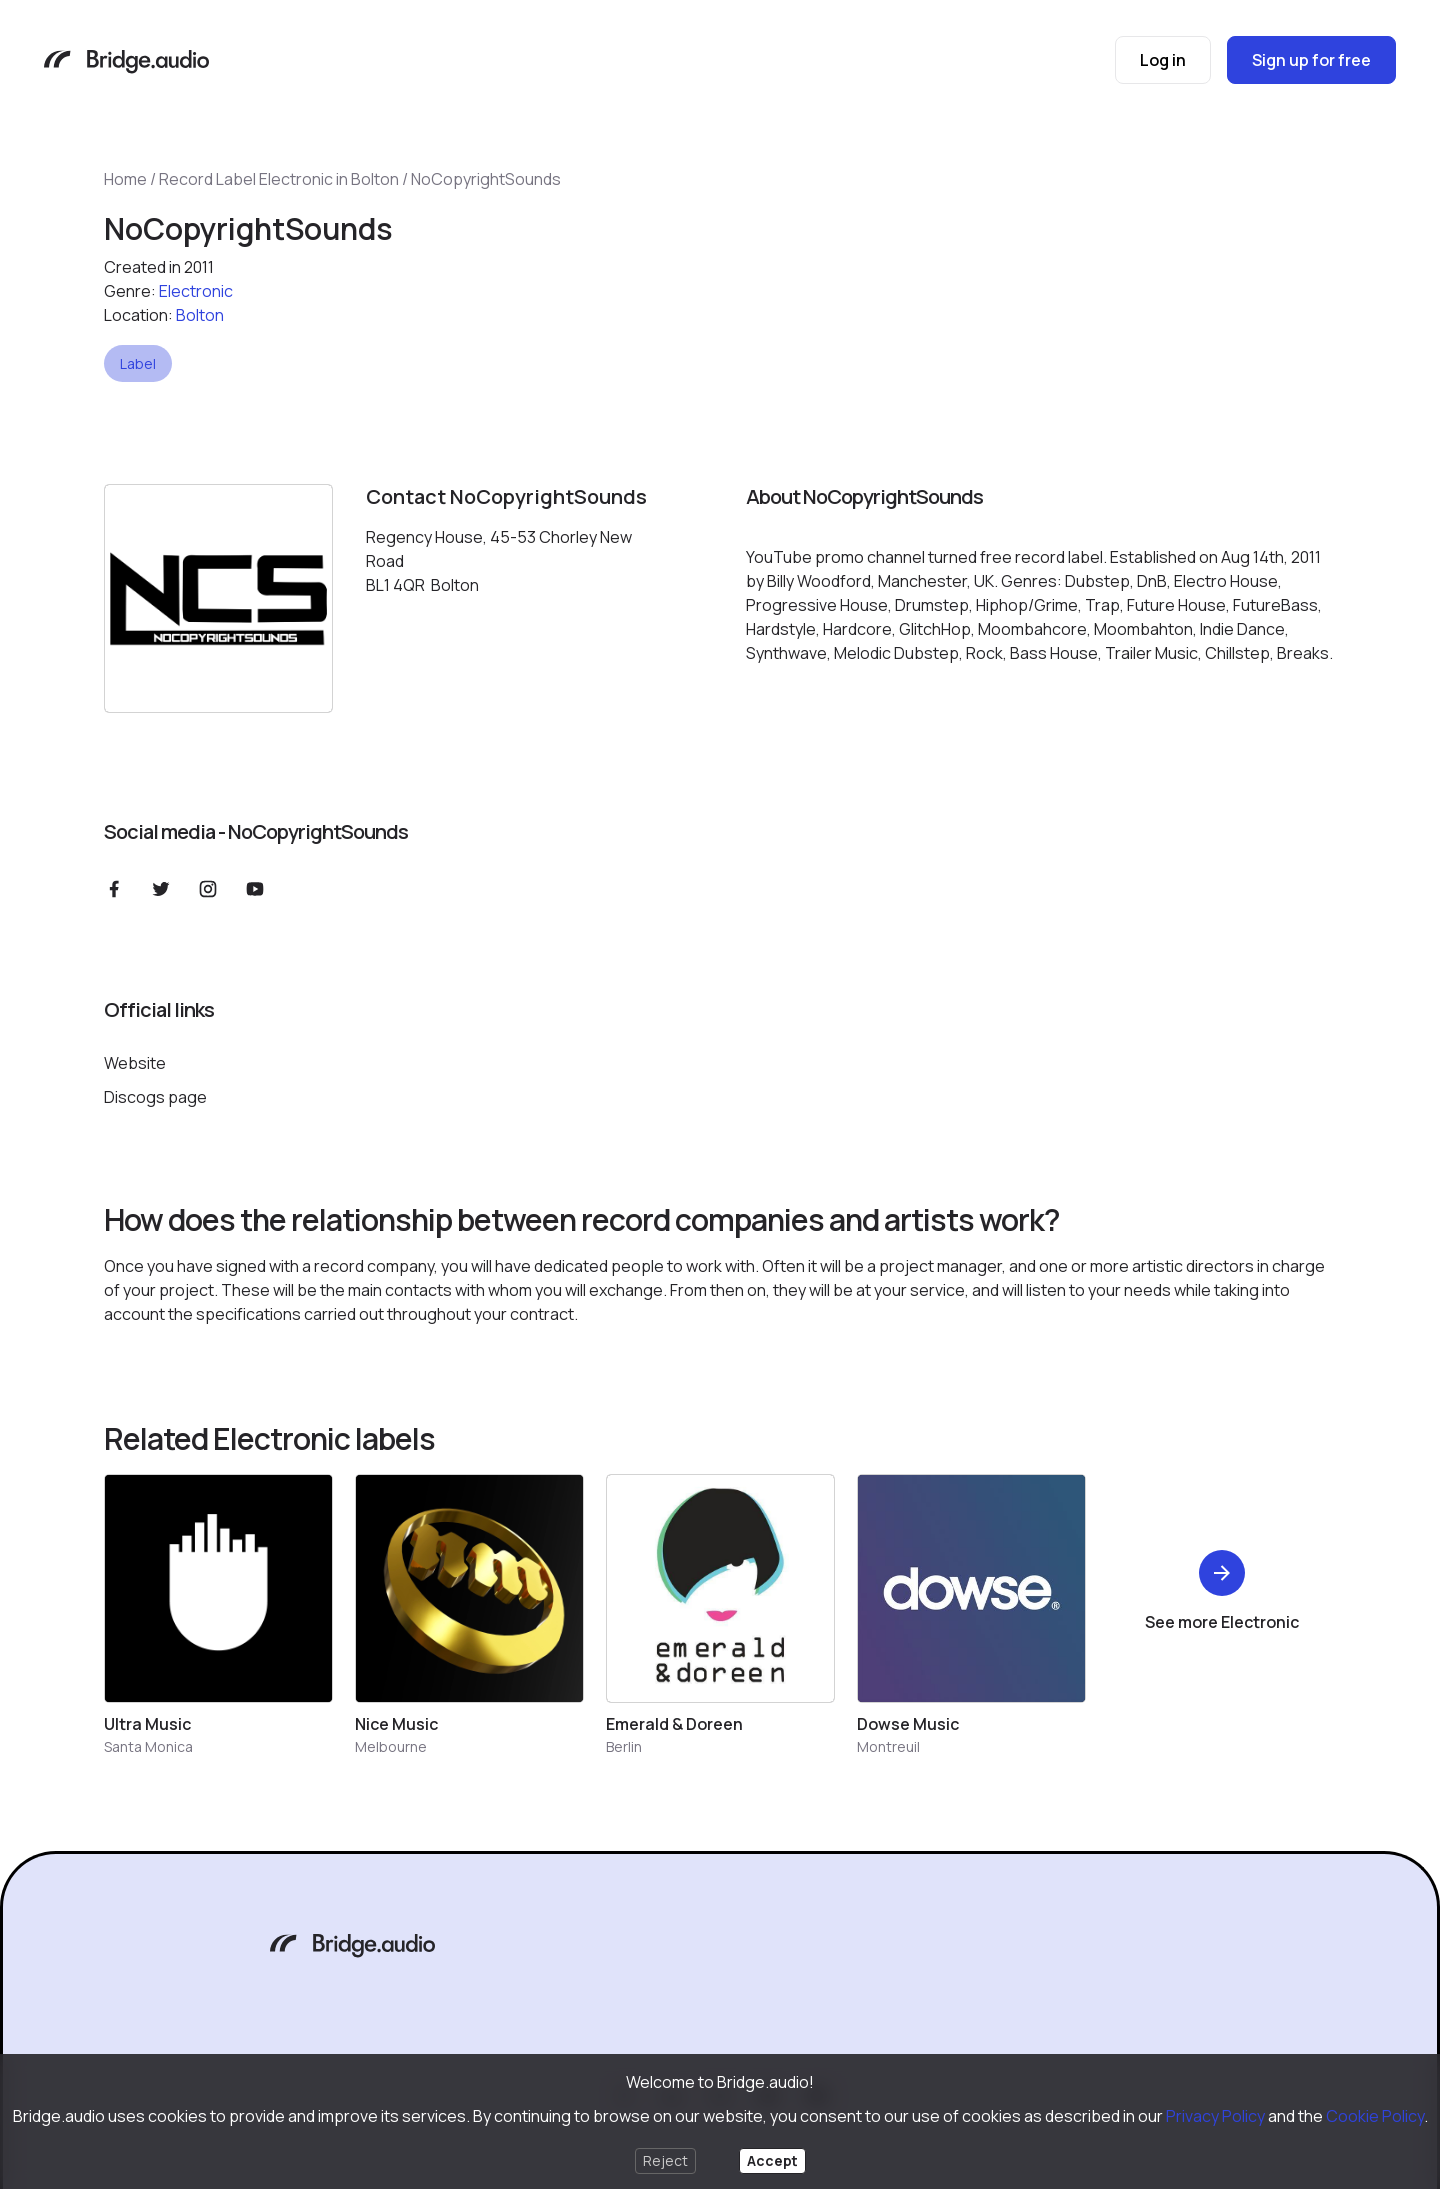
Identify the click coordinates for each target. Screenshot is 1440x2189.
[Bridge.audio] (126, 63)
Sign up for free (1311, 60)
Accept (772, 2160)
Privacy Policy (1215, 2116)
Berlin (624, 1746)
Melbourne (391, 1746)
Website (135, 1063)
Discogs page (155, 1097)
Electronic (196, 291)
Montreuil (888, 1746)
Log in (1163, 60)
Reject (665, 2160)
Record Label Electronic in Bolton (279, 179)
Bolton (200, 315)
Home (125, 179)
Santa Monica (148, 1746)
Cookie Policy (1375, 2116)
